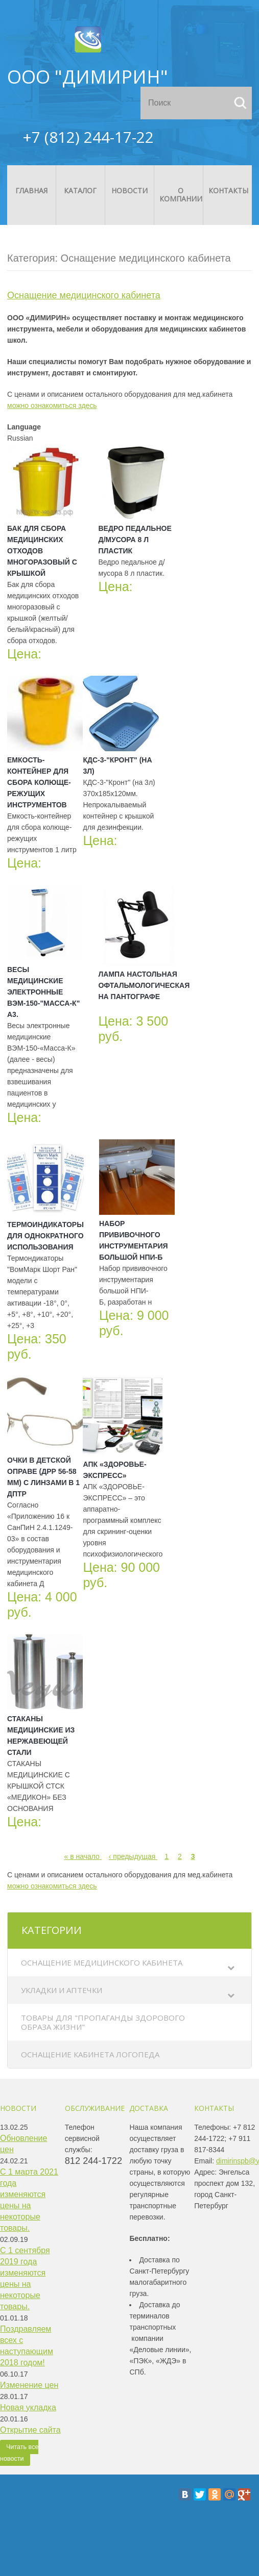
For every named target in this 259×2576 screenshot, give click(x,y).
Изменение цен (29, 2385)
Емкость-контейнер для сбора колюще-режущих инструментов (39, 782)
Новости (129, 190)
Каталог (80, 190)
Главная (31, 190)
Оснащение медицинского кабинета (101, 1962)
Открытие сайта (30, 2430)
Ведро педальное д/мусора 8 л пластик (134, 539)
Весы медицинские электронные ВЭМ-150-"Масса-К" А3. (43, 991)
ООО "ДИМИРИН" (87, 76)
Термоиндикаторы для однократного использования (45, 1235)
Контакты (228, 190)
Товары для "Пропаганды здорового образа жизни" (103, 2022)
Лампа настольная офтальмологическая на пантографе (144, 985)
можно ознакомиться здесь (52, 405)
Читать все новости (19, 2452)
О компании (180, 194)
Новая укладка (28, 2407)
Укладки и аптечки (61, 1990)
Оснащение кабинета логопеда (90, 2054)
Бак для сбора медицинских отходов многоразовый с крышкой (42, 550)
